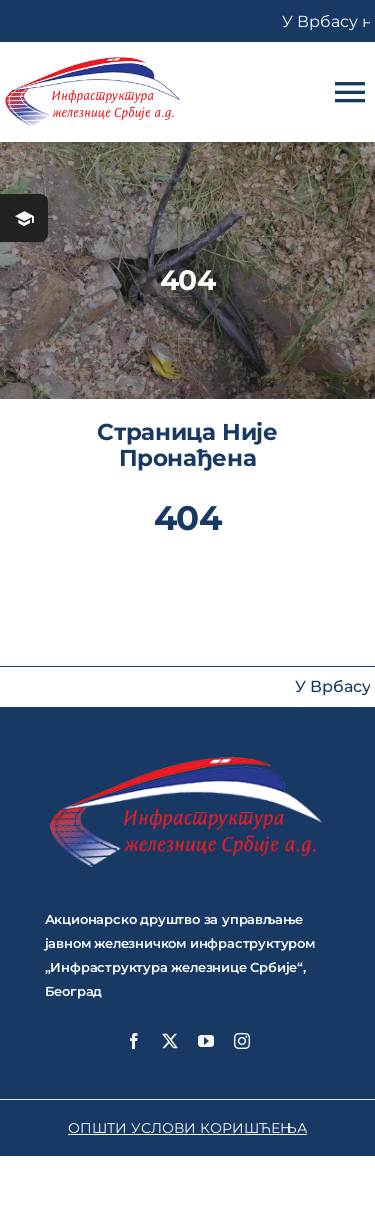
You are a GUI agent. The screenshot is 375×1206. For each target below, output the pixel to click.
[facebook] (134, 1041)
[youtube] (206, 1041)
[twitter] (170, 1041)
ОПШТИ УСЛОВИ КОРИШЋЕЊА (187, 1128)
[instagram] (242, 1041)
